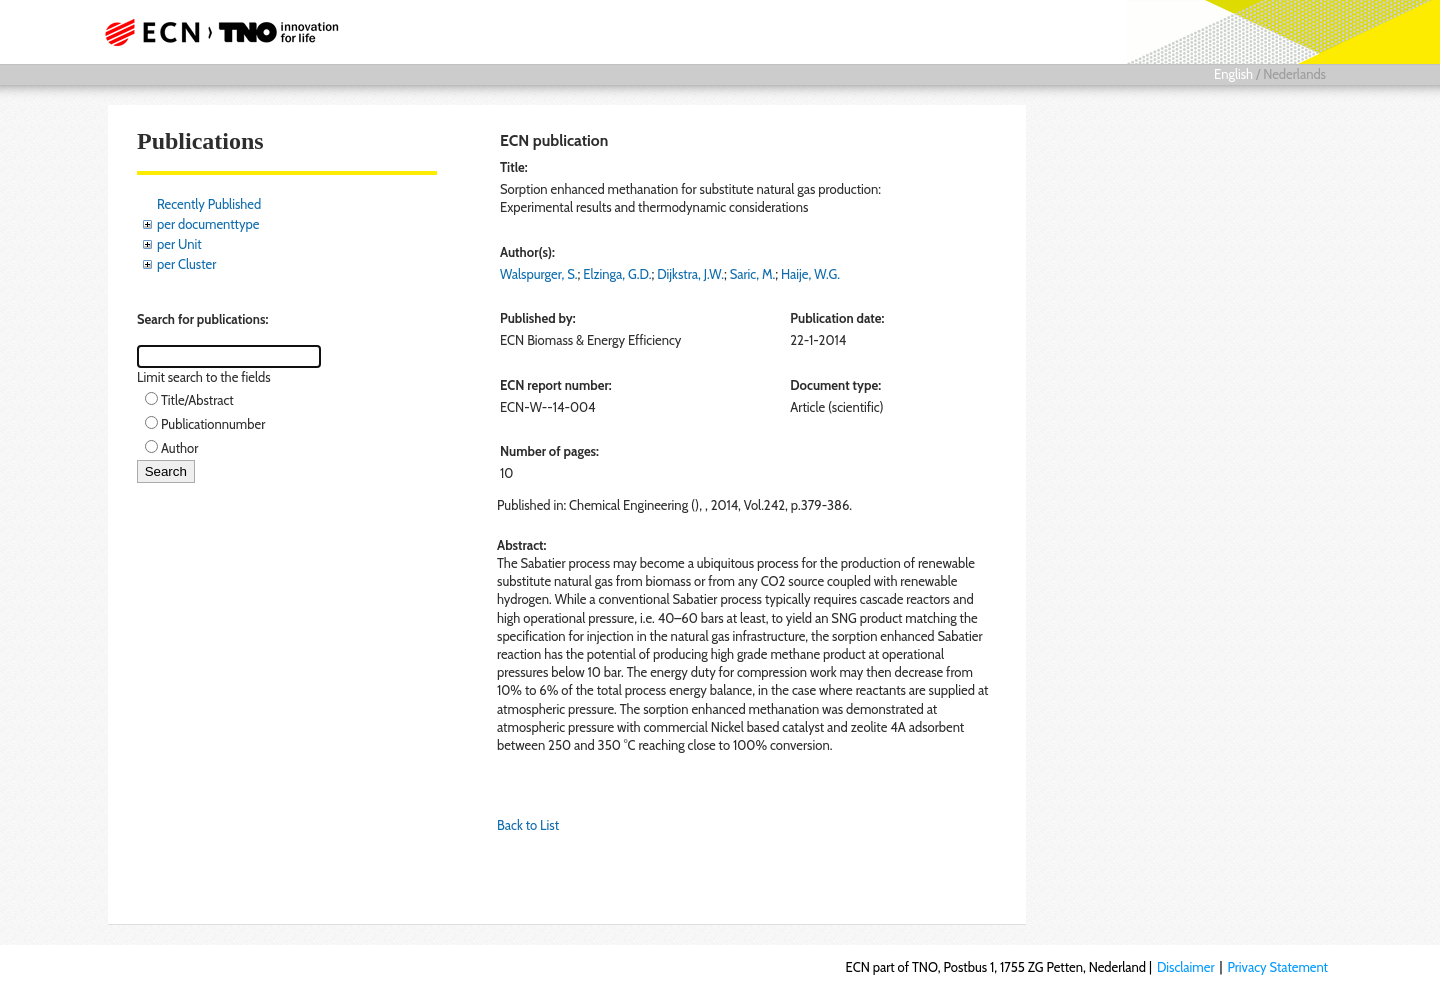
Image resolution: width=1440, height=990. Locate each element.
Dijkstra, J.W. (690, 274)
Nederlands (1294, 74)
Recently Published (209, 204)
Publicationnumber (213, 424)
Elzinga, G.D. (617, 274)
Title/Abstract (197, 400)
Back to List (528, 825)
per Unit (179, 244)
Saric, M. (753, 274)
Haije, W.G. (810, 274)
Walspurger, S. (538, 274)
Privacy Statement (1277, 967)
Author (179, 448)
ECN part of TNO (215, 32)
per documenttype (208, 224)
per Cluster (186, 264)
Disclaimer (1186, 967)
